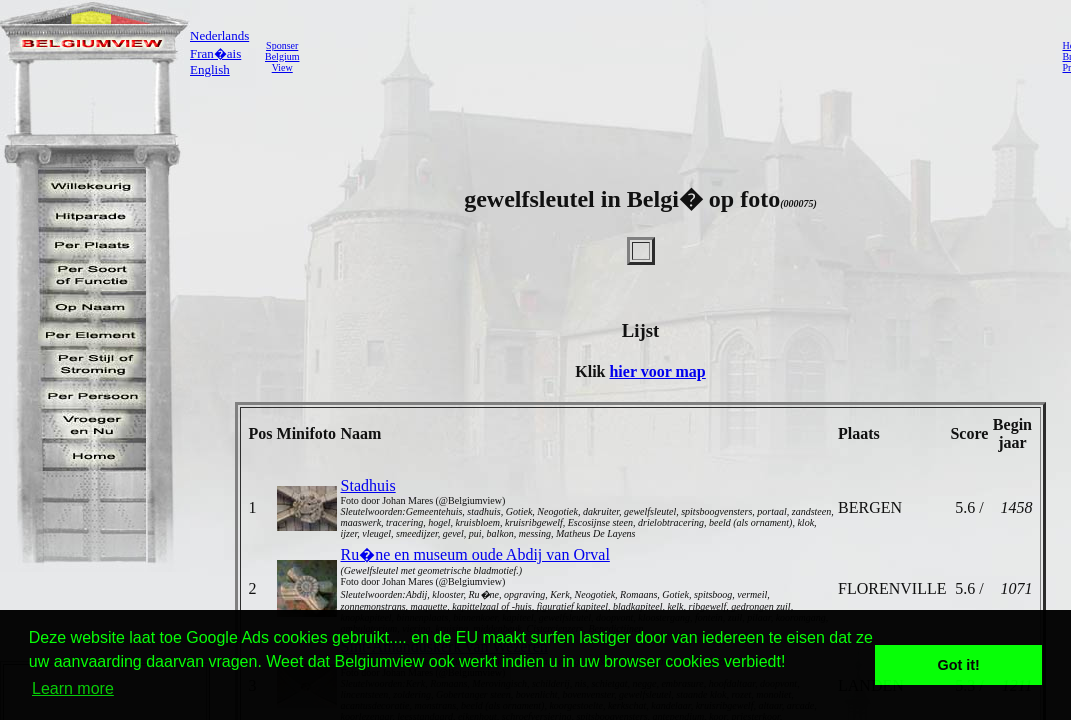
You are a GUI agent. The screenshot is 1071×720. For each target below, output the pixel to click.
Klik (592, 371)
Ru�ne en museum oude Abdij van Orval (475, 554)
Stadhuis (368, 485)
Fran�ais (215, 53)
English (210, 69)
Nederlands (219, 35)
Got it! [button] (959, 665)
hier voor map (657, 371)
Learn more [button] (73, 688)
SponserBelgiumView (282, 56)
